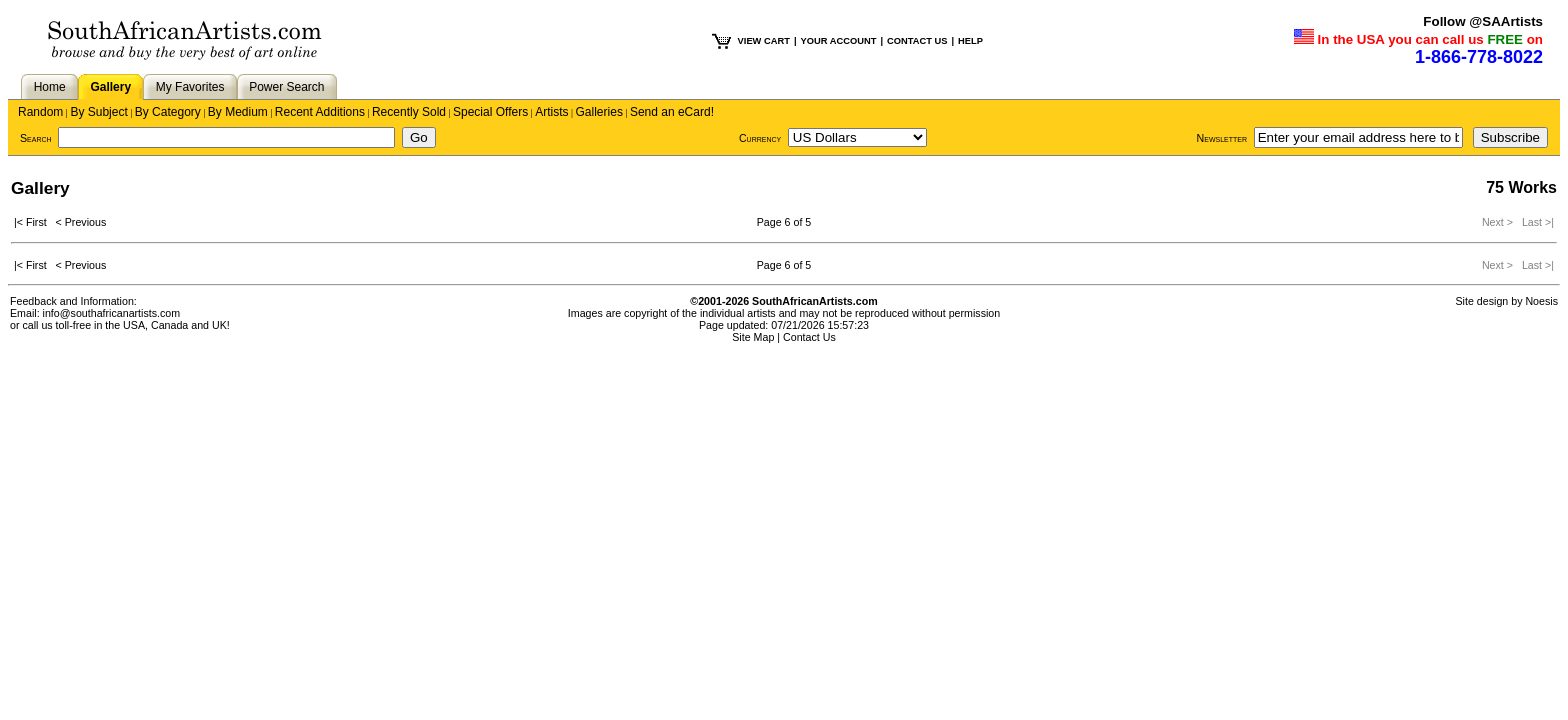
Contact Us (809, 337)
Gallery (110, 87)
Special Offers (490, 112)
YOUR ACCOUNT (839, 41)
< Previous (81, 222)
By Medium (238, 112)
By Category (168, 112)
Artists (551, 112)
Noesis (1541, 301)
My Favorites (190, 87)
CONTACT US (917, 41)
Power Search (286, 87)
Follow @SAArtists (1483, 21)
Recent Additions (320, 112)
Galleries (599, 112)
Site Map (753, 337)
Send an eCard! (672, 112)
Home (50, 87)
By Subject (98, 112)
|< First (35, 222)
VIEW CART (764, 41)
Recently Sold (409, 112)
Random (40, 112)
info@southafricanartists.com (112, 313)
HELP (970, 41)
